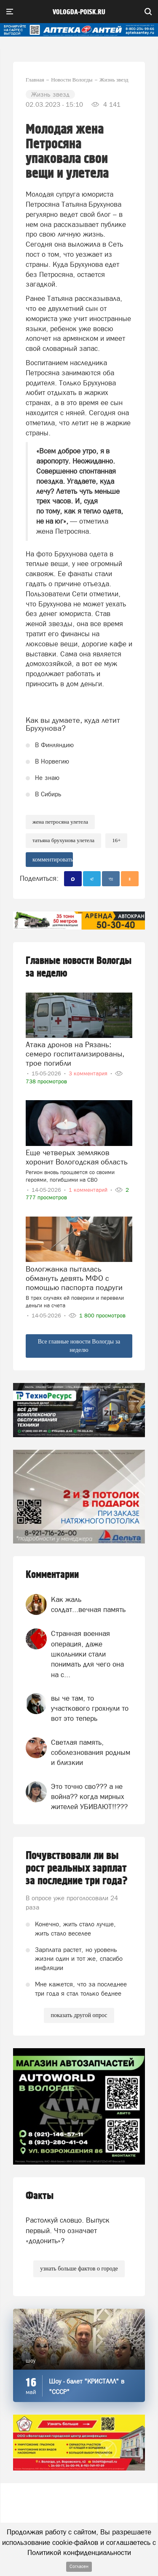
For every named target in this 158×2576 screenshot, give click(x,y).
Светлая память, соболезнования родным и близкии (90, 1752)
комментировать (52, 859)
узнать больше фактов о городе (79, 2268)
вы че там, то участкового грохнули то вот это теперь (90, 1708)
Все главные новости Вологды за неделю (79, 1345)
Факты (40, 2196)
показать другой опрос (79, 2015)
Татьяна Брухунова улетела (63, 840)
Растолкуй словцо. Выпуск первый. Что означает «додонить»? (68, 2230)
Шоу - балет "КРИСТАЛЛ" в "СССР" (86, 2386)
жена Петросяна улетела (60, 822)
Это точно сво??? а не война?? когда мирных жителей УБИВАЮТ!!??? (89, 1796)
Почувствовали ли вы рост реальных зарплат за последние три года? (77, 1868)
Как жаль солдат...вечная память (88, 1604)
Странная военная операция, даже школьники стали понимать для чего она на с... (87, 1653)
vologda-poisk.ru (79, 12)
